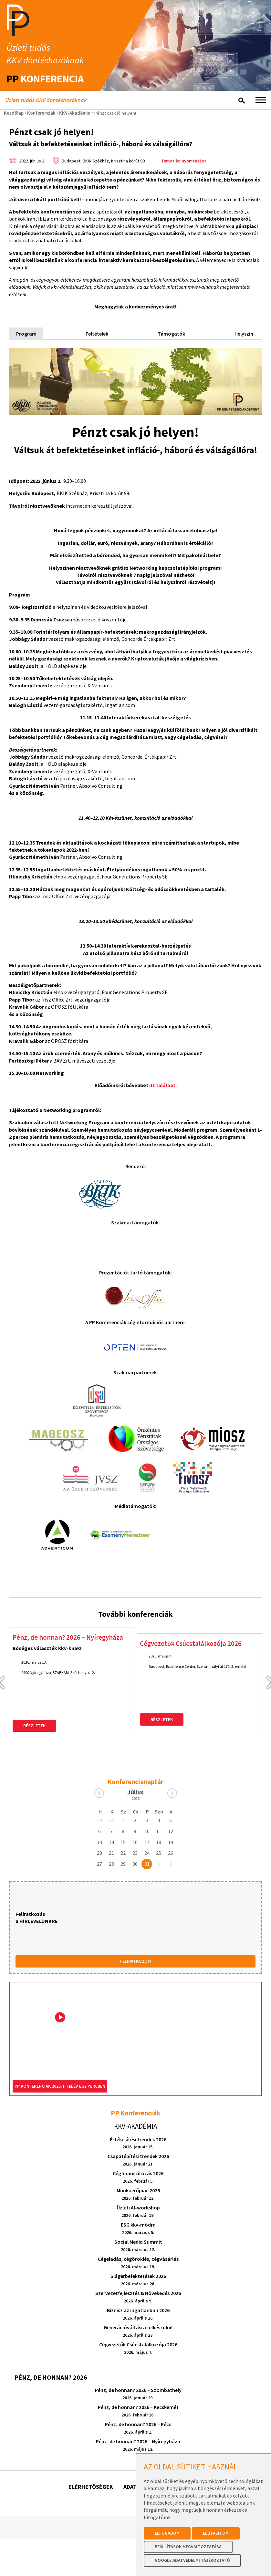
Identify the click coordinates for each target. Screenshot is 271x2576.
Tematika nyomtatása (184, 161)
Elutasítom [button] (216, 2533)
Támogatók (171, 333)
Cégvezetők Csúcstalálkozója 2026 (191, 1604)
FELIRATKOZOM (135, 1923)
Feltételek (97, 333)
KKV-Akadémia (74, 113)
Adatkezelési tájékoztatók (163, 2448)
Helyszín (244, 333)
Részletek (34, 1687)
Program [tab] (26, 333)
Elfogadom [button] (167, 2533)
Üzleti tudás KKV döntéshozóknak (46, 100)
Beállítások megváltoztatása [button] (188, 2547)
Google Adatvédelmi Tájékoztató (192, 2560)
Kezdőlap (14, 113)
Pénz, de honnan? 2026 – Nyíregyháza (68, 1598)
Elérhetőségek (90, 2448)
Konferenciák (41, 113)
